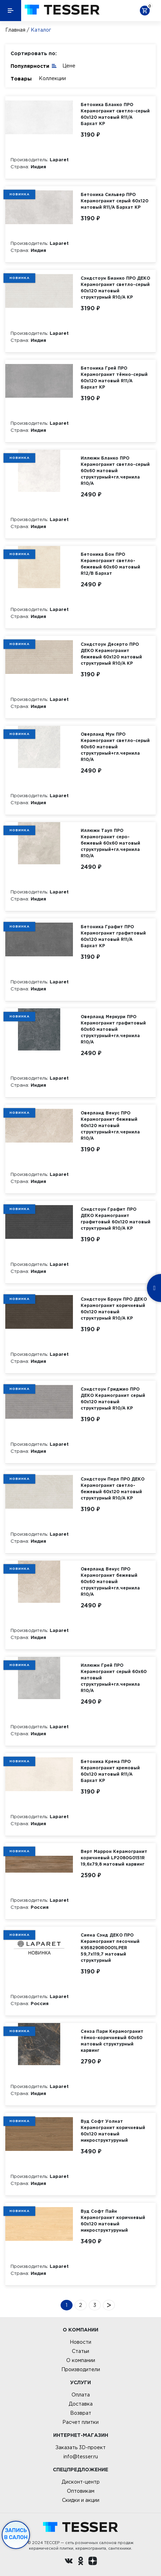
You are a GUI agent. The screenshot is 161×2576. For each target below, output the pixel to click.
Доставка (81, 2404)
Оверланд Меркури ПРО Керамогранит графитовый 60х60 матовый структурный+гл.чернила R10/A (113, 1029)
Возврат (80, 2413)
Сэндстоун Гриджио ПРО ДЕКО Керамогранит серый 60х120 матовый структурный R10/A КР (113, 1398)
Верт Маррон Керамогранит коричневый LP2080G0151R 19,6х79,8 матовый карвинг (114, 1857)
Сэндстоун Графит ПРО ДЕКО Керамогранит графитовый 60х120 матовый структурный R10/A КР (115, 1218)
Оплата (81, 2395)
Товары (21, 78)
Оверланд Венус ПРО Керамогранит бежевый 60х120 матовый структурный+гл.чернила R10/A (110, 1125)
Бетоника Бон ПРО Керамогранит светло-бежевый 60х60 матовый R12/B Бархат (110, 563)
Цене (68, 66)
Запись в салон (16, 2534)
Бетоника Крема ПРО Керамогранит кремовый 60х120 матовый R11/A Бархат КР (110, 1771)
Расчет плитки (80, 2422)
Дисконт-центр (81, 2482)
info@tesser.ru (80, 2456)
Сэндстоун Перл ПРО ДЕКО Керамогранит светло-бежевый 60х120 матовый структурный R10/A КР (112, 1488)
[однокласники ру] (80, 2562)
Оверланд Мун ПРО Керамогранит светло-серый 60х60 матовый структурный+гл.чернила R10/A (115, 747)
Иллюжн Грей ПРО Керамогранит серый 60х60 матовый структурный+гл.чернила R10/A (114, 1678)
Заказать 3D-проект (80, 2447)
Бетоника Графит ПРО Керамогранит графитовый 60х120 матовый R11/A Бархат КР (113, 936)
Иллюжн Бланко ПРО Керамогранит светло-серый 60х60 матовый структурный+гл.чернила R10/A (115, 471)
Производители (80, 2369)
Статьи (80, 2351)
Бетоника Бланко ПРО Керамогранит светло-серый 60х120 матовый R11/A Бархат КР (115, 114)
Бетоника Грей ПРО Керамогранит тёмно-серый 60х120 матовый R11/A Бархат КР (114, 377)
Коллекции (52, 78)
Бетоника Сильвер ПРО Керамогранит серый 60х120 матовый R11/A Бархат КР (114, 200)
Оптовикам (80, 2491)
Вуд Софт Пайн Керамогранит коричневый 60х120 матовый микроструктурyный (113, 2220)
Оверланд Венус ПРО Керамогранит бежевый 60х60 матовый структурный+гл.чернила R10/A (110, 1581)
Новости (80, 2342)
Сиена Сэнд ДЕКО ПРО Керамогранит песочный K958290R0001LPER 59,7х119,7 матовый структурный (110, 1948)
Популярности (34, 66)
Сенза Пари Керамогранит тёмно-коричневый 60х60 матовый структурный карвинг (112, 2041)
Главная (15, 30)
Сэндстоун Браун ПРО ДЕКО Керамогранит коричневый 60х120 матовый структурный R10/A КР (114, 1308)
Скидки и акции (80, 2500)
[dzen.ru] (92, 2562)
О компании (80, 2360)
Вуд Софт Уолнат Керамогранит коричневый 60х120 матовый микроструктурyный (113, 2130)
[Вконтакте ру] (68, 2562)
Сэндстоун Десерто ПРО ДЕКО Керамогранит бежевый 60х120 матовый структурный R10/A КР (111, 653)
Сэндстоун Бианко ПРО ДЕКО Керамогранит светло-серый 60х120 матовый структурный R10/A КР (115, 287)
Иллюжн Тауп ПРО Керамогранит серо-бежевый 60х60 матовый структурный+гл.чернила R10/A (110, 843)
